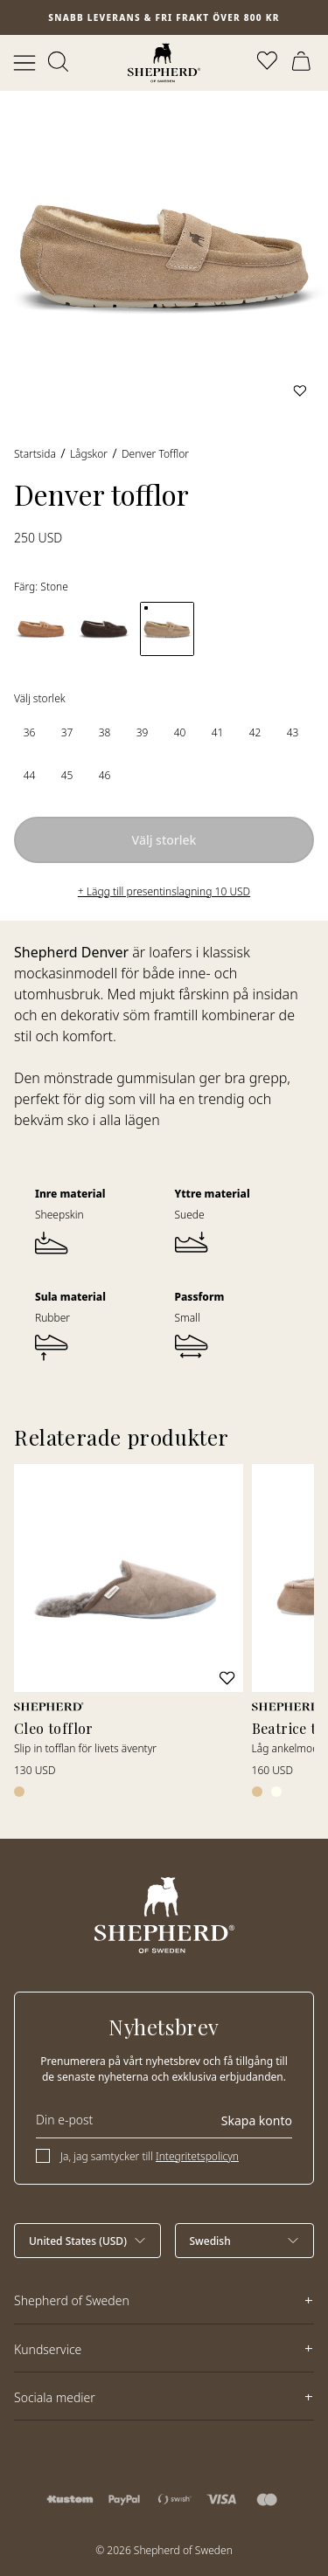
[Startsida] (164, 63)
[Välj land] (87, 2240)
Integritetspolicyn (197, 2156)
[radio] (29, 732)
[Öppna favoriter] (268, 62)
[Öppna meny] (24, 62)
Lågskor (89, 453)
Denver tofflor (155, 453)
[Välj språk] (245, 2240)
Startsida (35, 453)
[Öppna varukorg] (303, 62)
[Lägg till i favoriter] (300, 390)
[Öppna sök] (59, 62)
